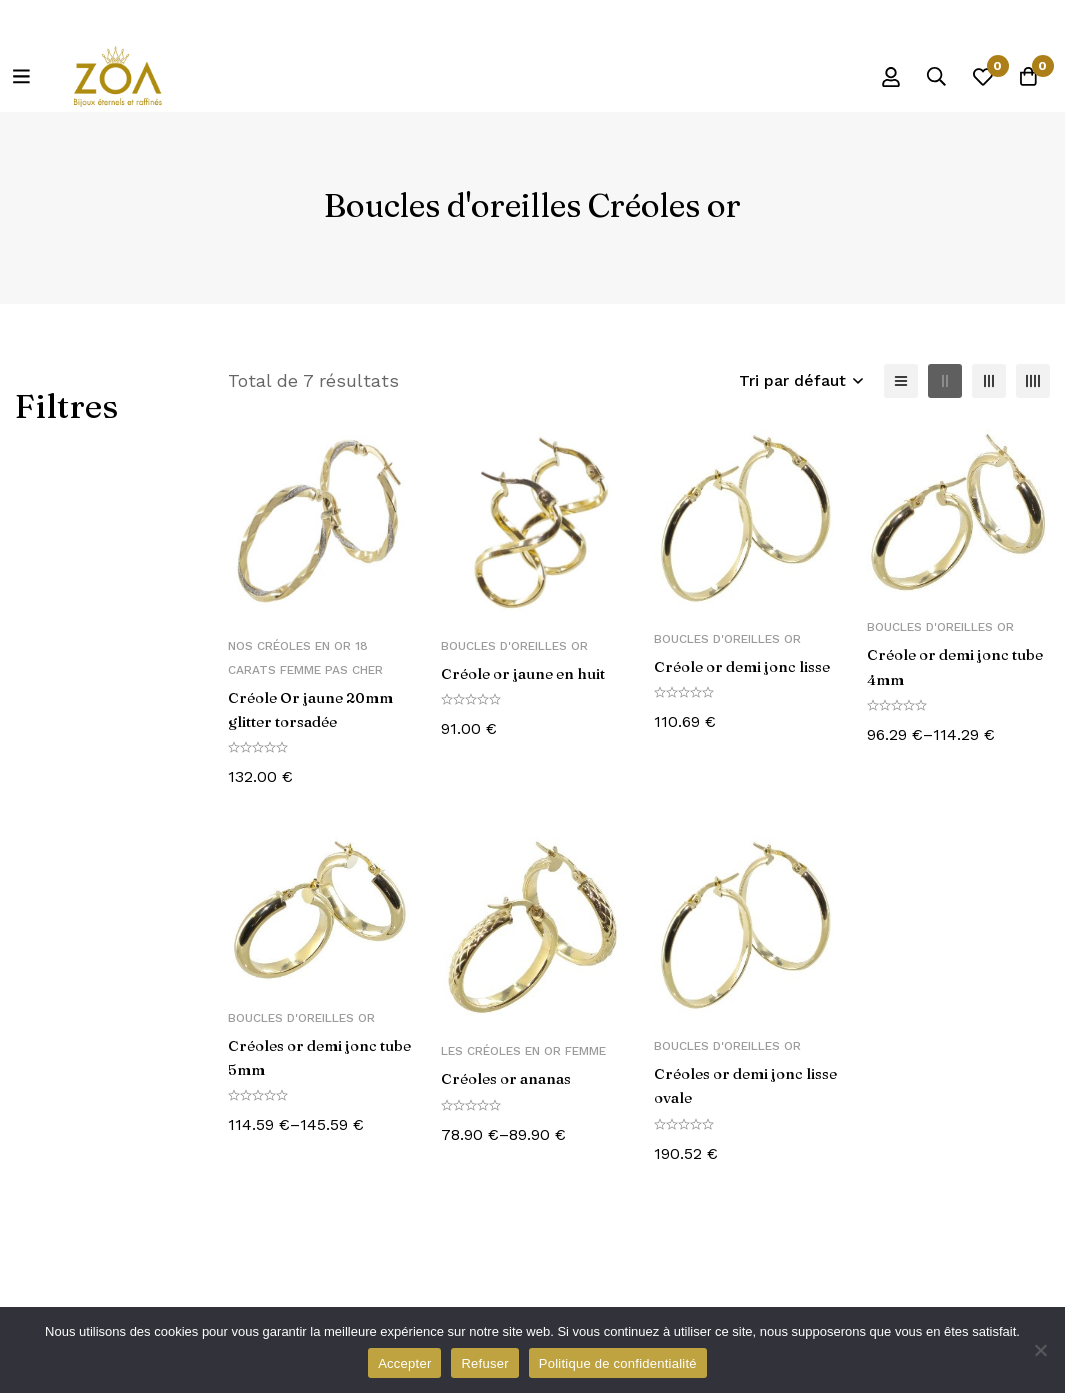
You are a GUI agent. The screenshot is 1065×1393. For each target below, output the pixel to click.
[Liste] (901, 381)
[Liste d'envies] (974, 77)
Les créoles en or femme (523, 1051)
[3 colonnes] (989, 381)
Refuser (484, 1363)
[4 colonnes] (1033, 381)
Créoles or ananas (512, 1078)
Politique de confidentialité (618, 1363)
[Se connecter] (874, 77)
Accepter (404, 1363)
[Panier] (1024, 77)
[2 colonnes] (945, 381)
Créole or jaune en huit (529, 673)
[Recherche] (924, 77)
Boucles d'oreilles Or (514, 646)
